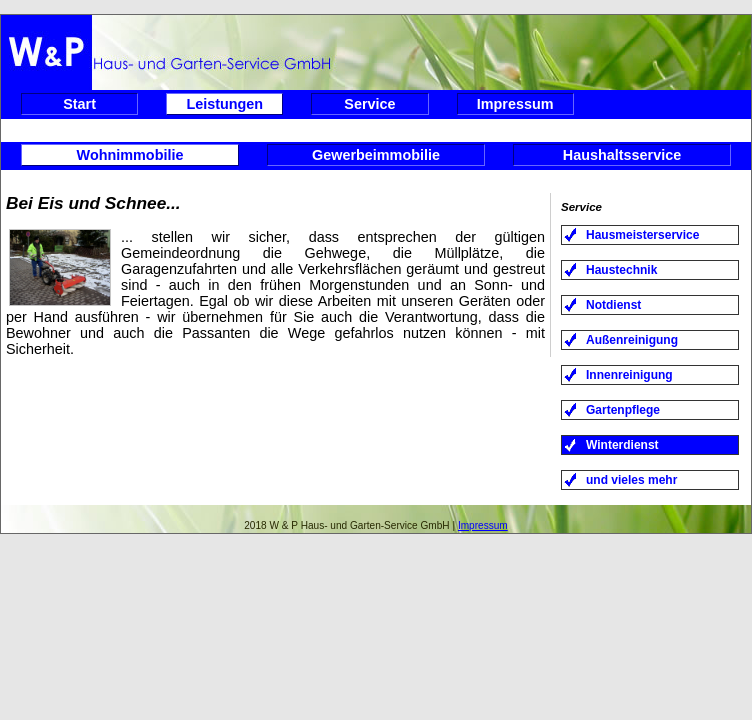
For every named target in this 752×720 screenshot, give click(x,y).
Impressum (515, 104)
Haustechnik (621, 270)
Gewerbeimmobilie (376, 155)
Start (79, 104)
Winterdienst (622, 445)
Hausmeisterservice (642, 235)
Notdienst (613, 305)
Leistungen (224, 104)
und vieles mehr (631, 480)
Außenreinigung (632, 340)
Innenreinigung (629, 375)
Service (369, 104)
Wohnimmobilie (130, 155)
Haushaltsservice (622, 155)
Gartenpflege (623, 410)
